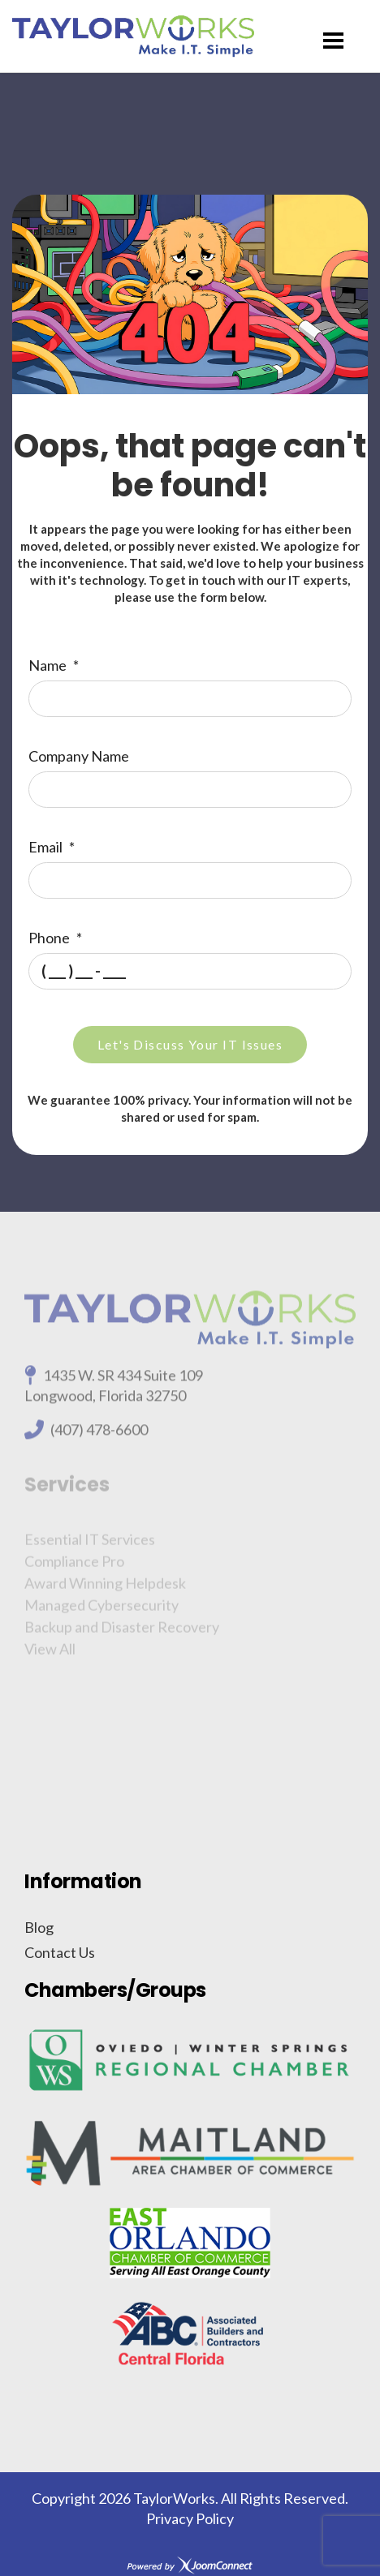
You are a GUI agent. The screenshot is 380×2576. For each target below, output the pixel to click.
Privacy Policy (190, 2518)
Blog (39, 1927)
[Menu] (333, 40)
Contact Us (59, 1952)
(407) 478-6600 (99, 1435)
